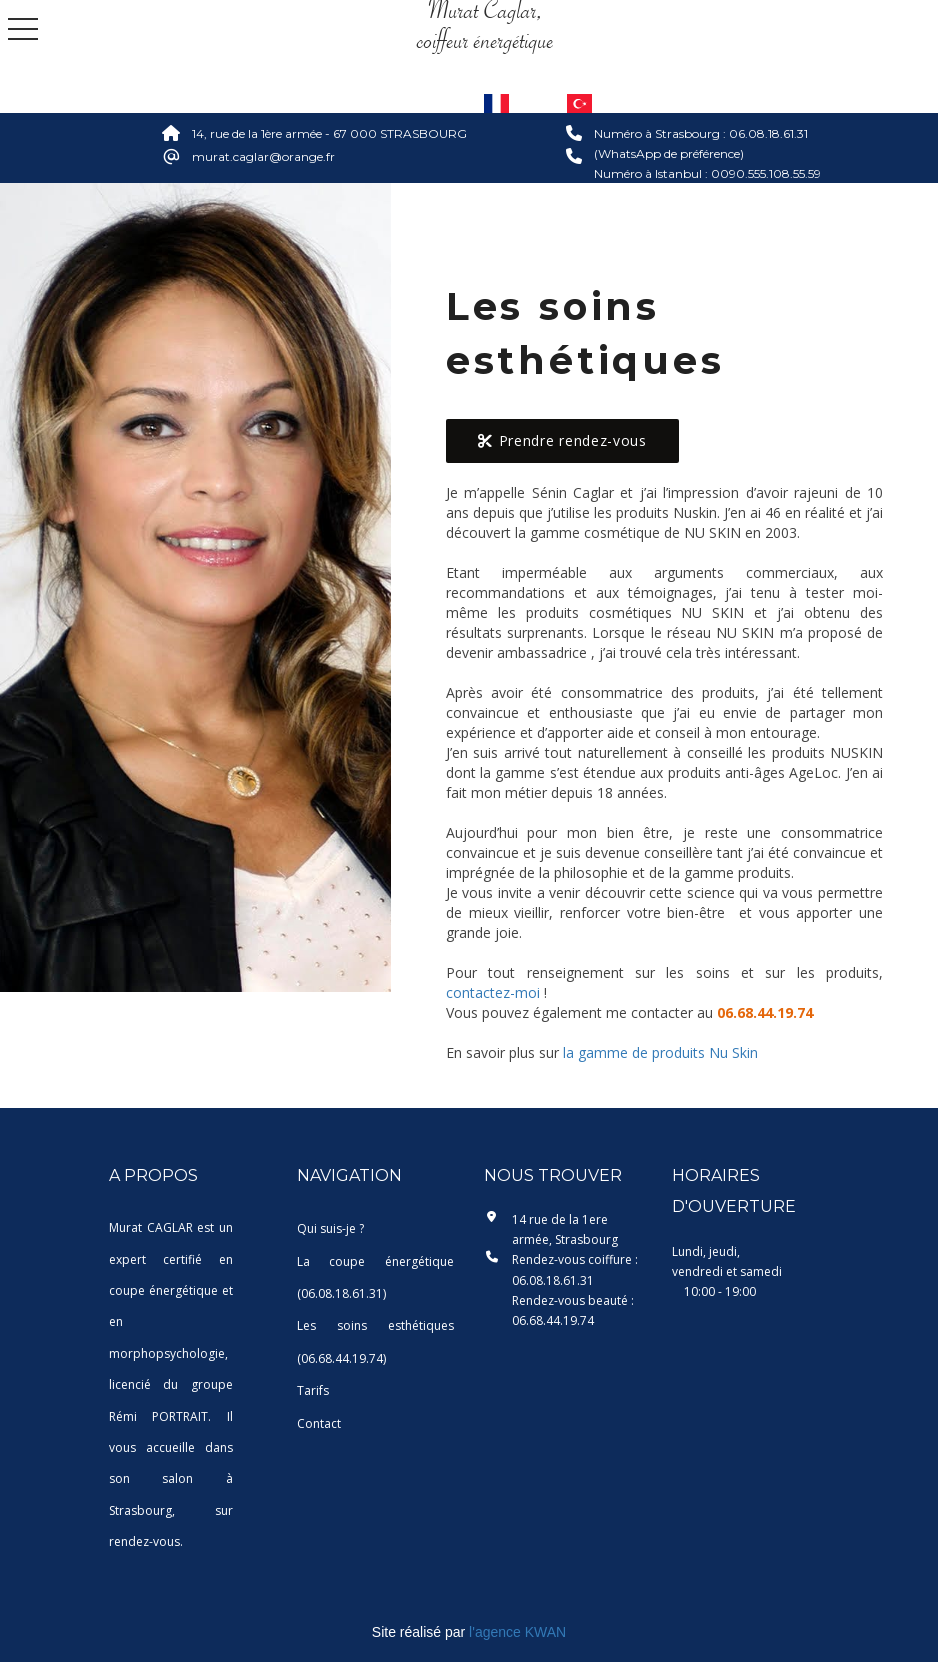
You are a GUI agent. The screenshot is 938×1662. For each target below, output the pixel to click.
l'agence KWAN (517, 1632)
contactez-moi (493, 992)
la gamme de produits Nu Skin (660, 1052)
